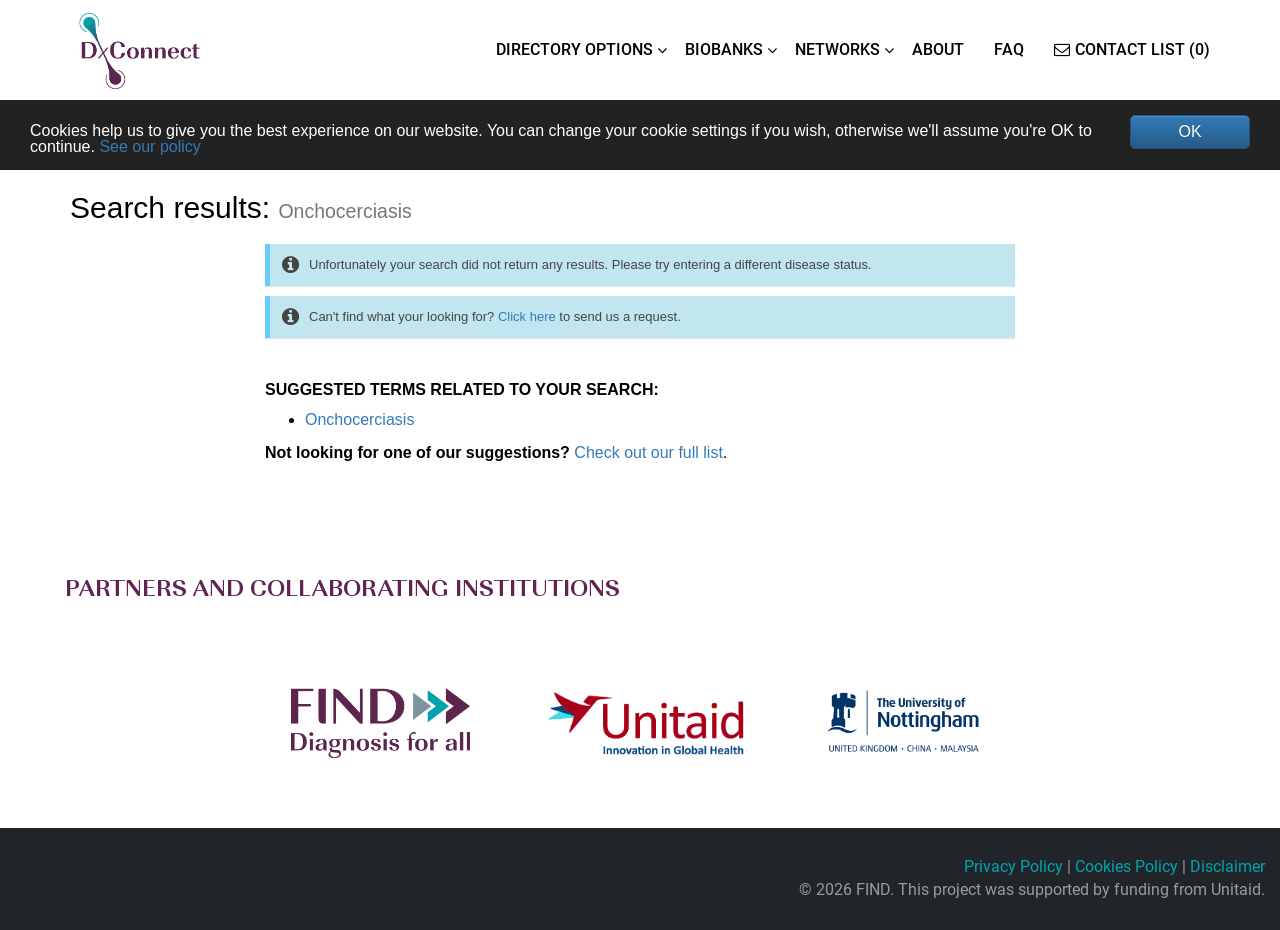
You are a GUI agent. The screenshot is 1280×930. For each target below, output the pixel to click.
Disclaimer (1227, 866)
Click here (527, 316)
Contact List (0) (1132, 49)
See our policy (149, 146)
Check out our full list (648, 452)
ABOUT (938, 49)
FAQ (1009, 49)
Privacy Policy (1013, 866)
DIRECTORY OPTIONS (574, 49)
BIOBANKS (724, 49)
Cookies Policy (1126, 866)
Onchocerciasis (359, 419)
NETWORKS (837, 49)
